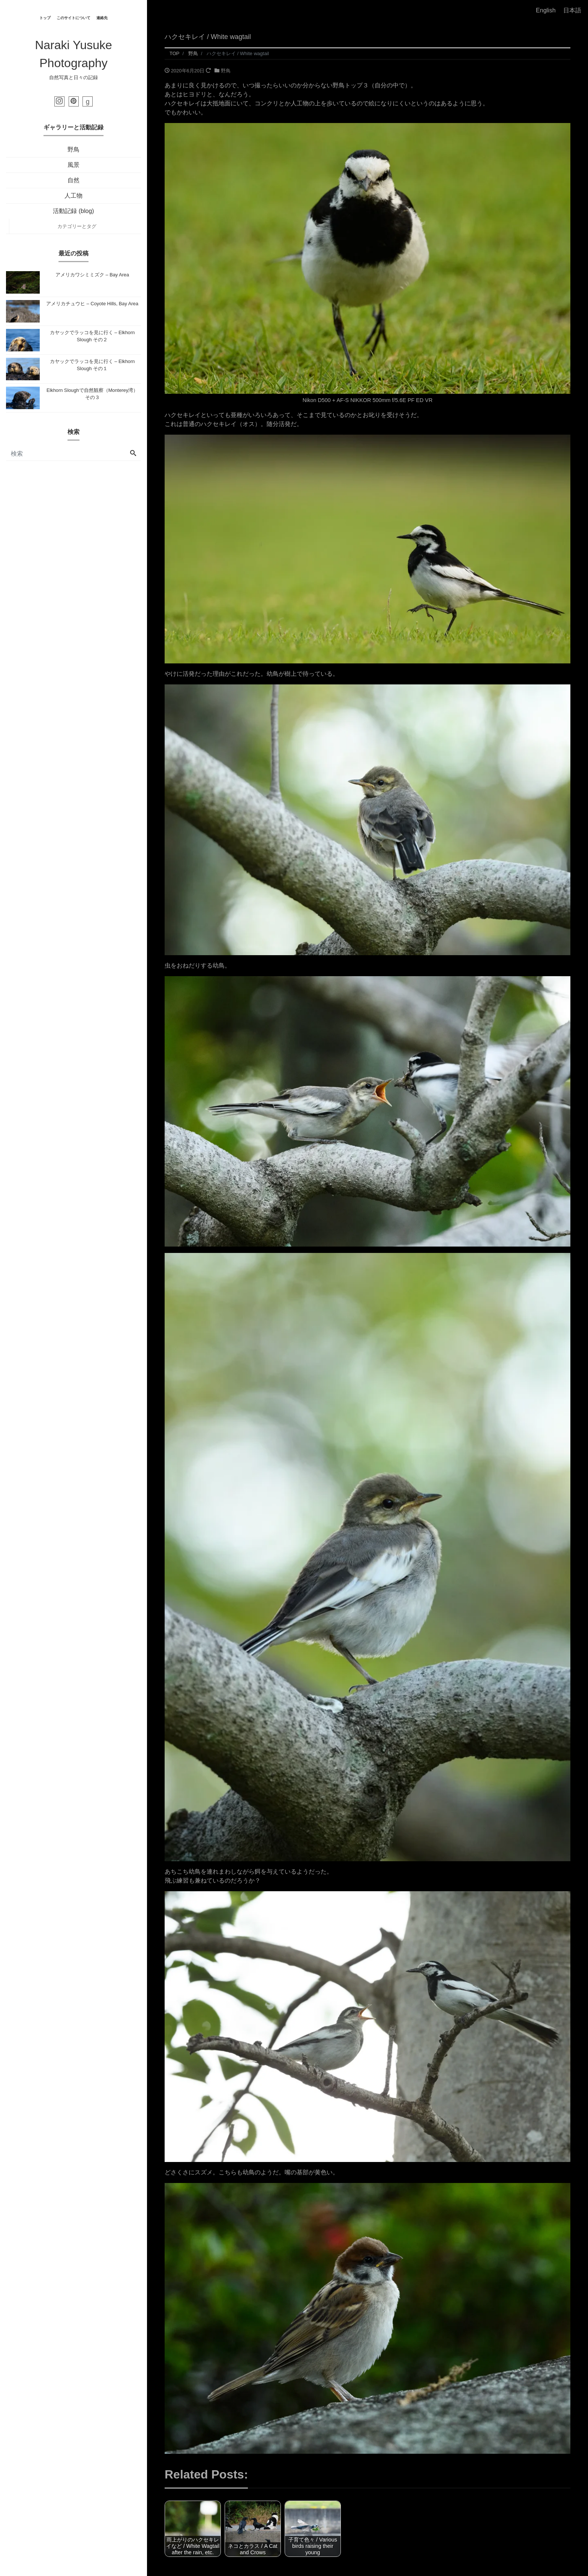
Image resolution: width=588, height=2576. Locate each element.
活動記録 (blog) (73, 211)
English (545, 10)
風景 (74, 165)
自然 (74, 180)
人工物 (73, 195)
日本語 (572, 10)
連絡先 (102, 18)
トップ (45, 18)
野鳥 (74, 149)
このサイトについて (73, 18)
